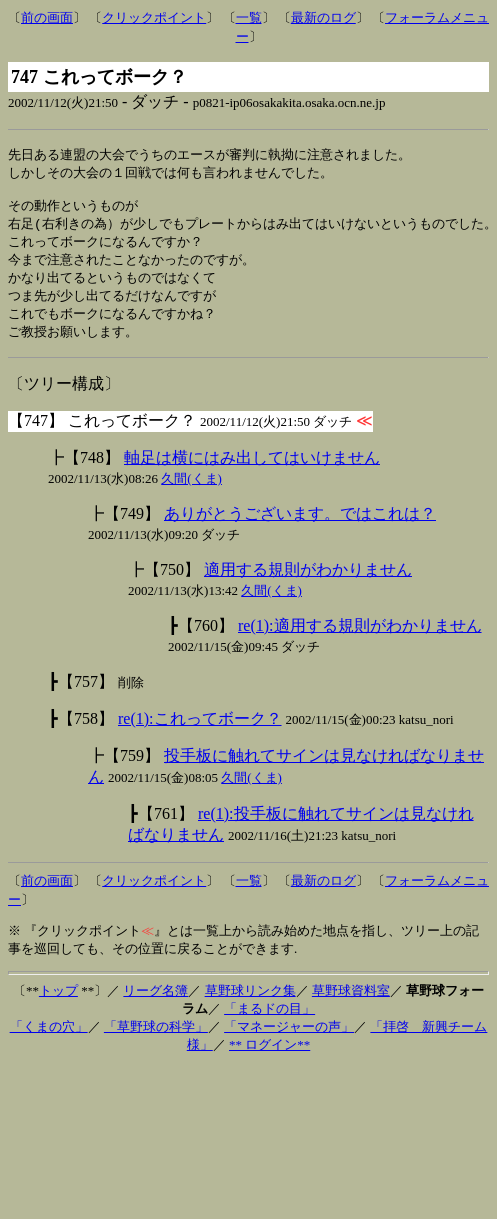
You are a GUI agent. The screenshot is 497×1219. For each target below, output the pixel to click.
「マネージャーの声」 (289, 1039)
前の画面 (47, 17)
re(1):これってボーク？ (200, 731)
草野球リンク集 (250, 1003)
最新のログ (323, 17)
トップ (58, 1003)
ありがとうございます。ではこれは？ (300, 526)
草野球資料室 (351, 1003)
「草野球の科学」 (156, 1039)
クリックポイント (154, 17)
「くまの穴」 (49, 1039)
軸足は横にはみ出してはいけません (252, 470)
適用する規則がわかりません (308, 582)
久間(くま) (191, 491)
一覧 (249, 17)
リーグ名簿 (155, 1003)
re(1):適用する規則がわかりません (360, 638)
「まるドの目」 (269, 1021)
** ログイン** (269, 1057)
